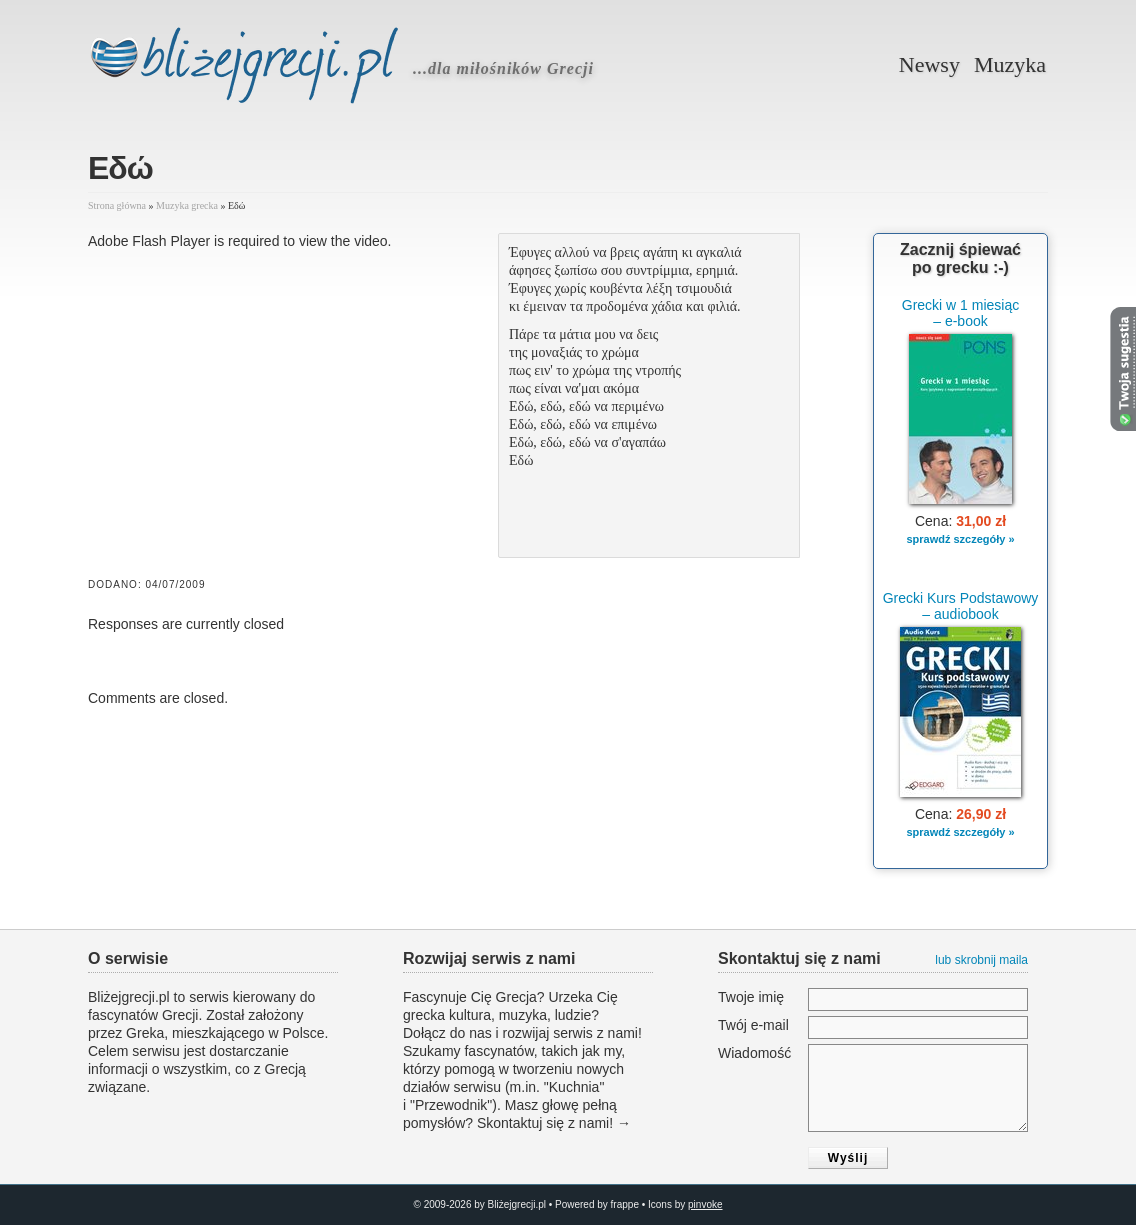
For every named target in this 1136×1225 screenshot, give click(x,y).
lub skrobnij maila (981, 960)
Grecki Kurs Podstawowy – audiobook (961, 606)
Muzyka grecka (187, 205)
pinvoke (705, 1204)
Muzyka (1010, 64)
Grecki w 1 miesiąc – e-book (960, 313)
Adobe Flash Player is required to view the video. (240, 241)
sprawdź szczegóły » (960, 539)
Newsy (929, 64)
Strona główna (117, 205)
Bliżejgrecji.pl (263, 68)
